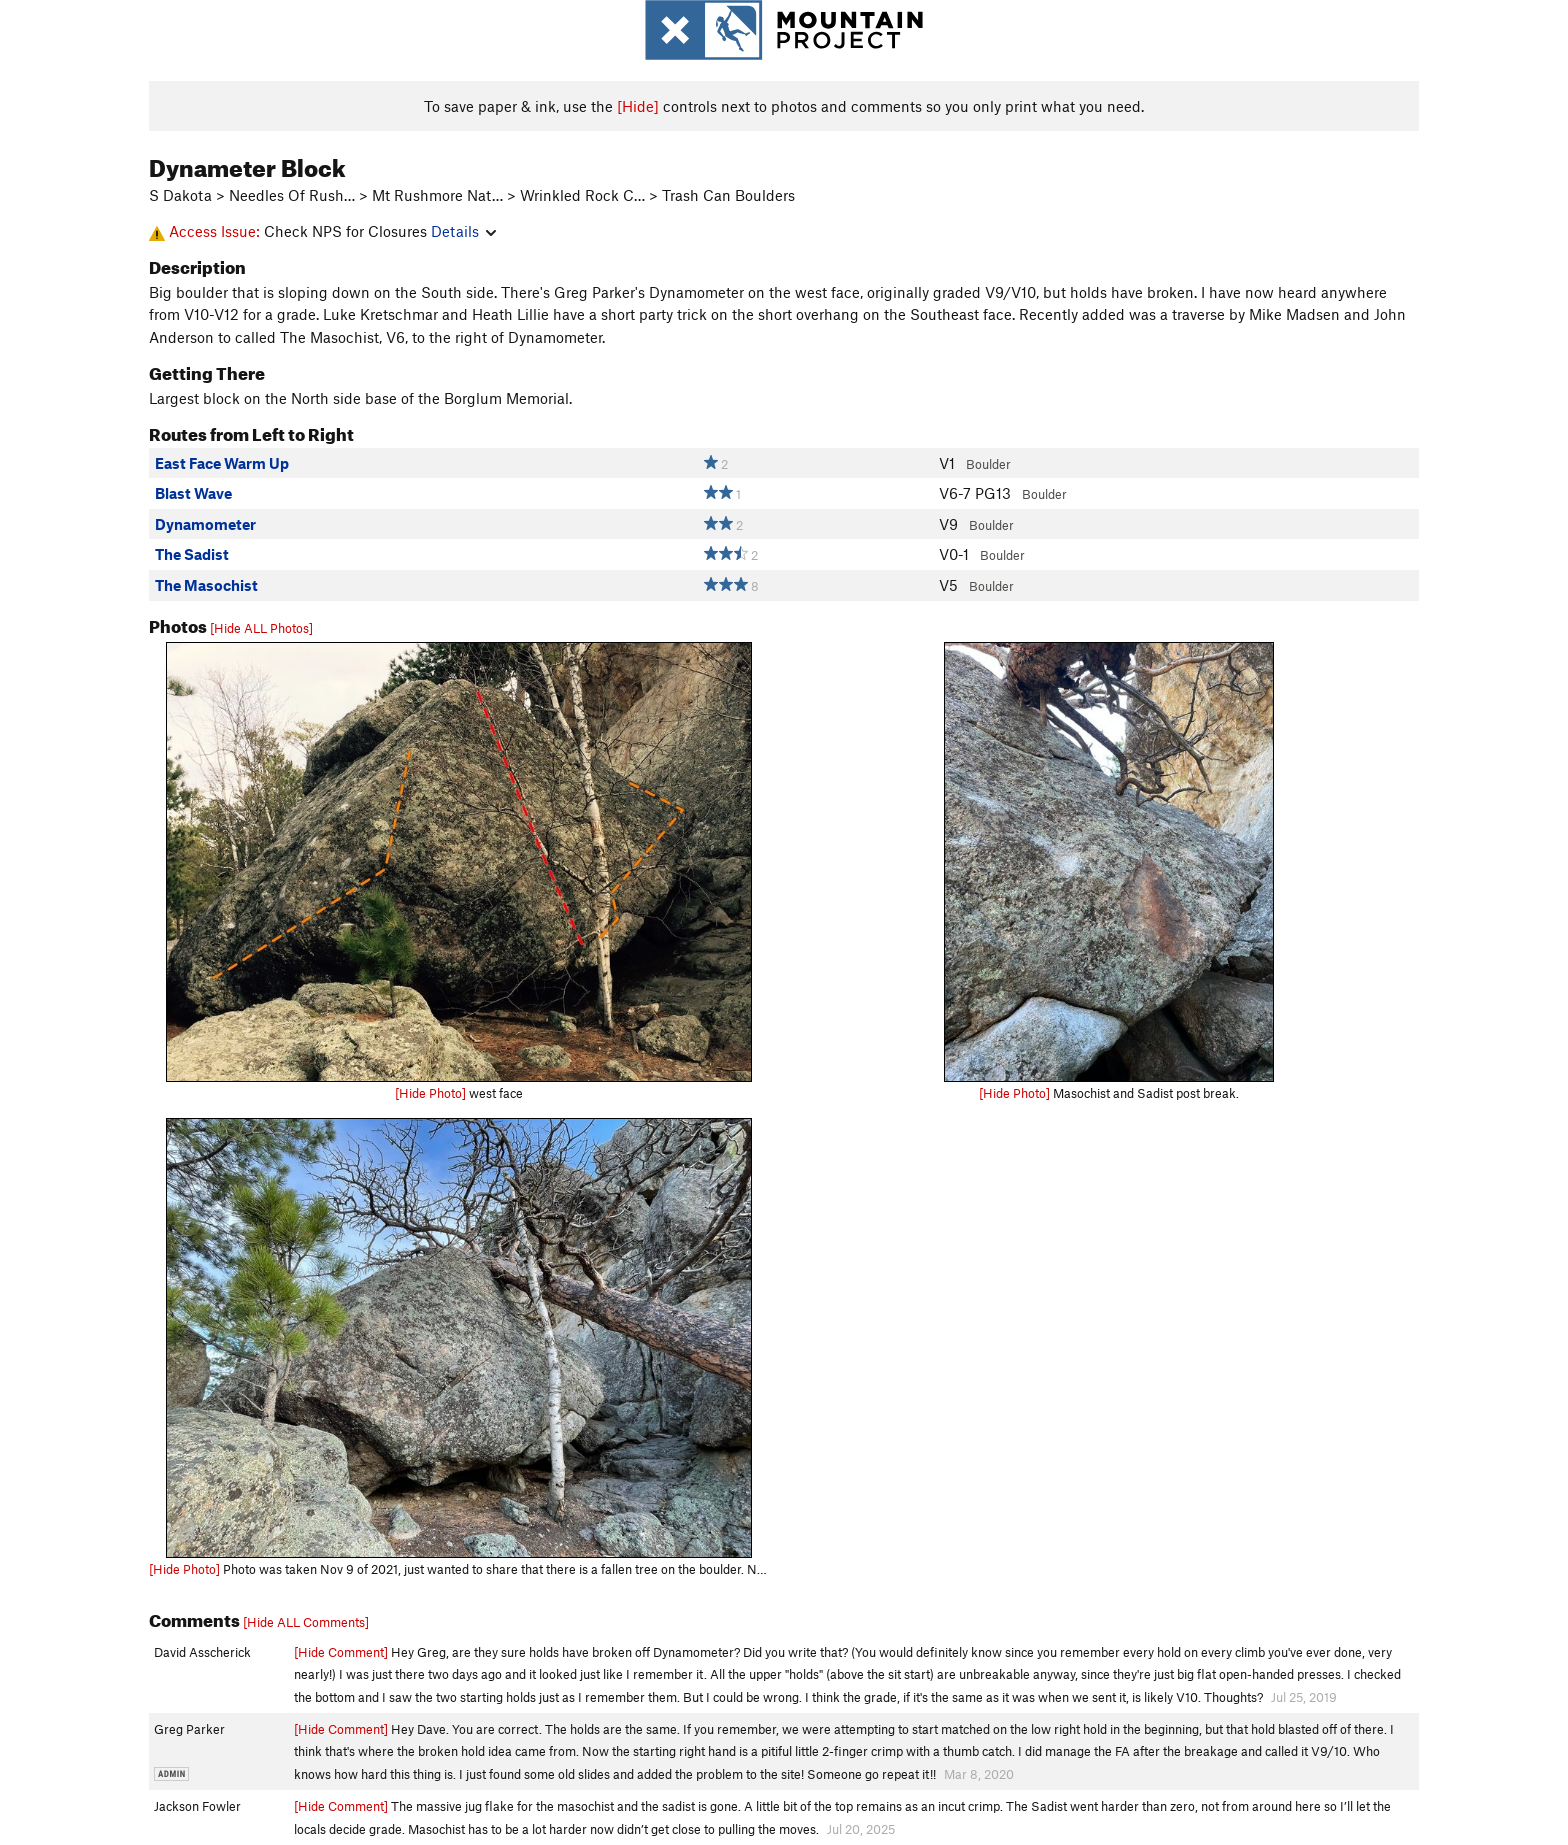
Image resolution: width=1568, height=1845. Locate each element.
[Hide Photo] (430, 1093)
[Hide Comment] (341, 1652)
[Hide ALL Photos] (261, 628)
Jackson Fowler (197, 1806)
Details (463, 231)
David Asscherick (202, 1652)
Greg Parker (189, 1729)
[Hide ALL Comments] (306, 1622)
